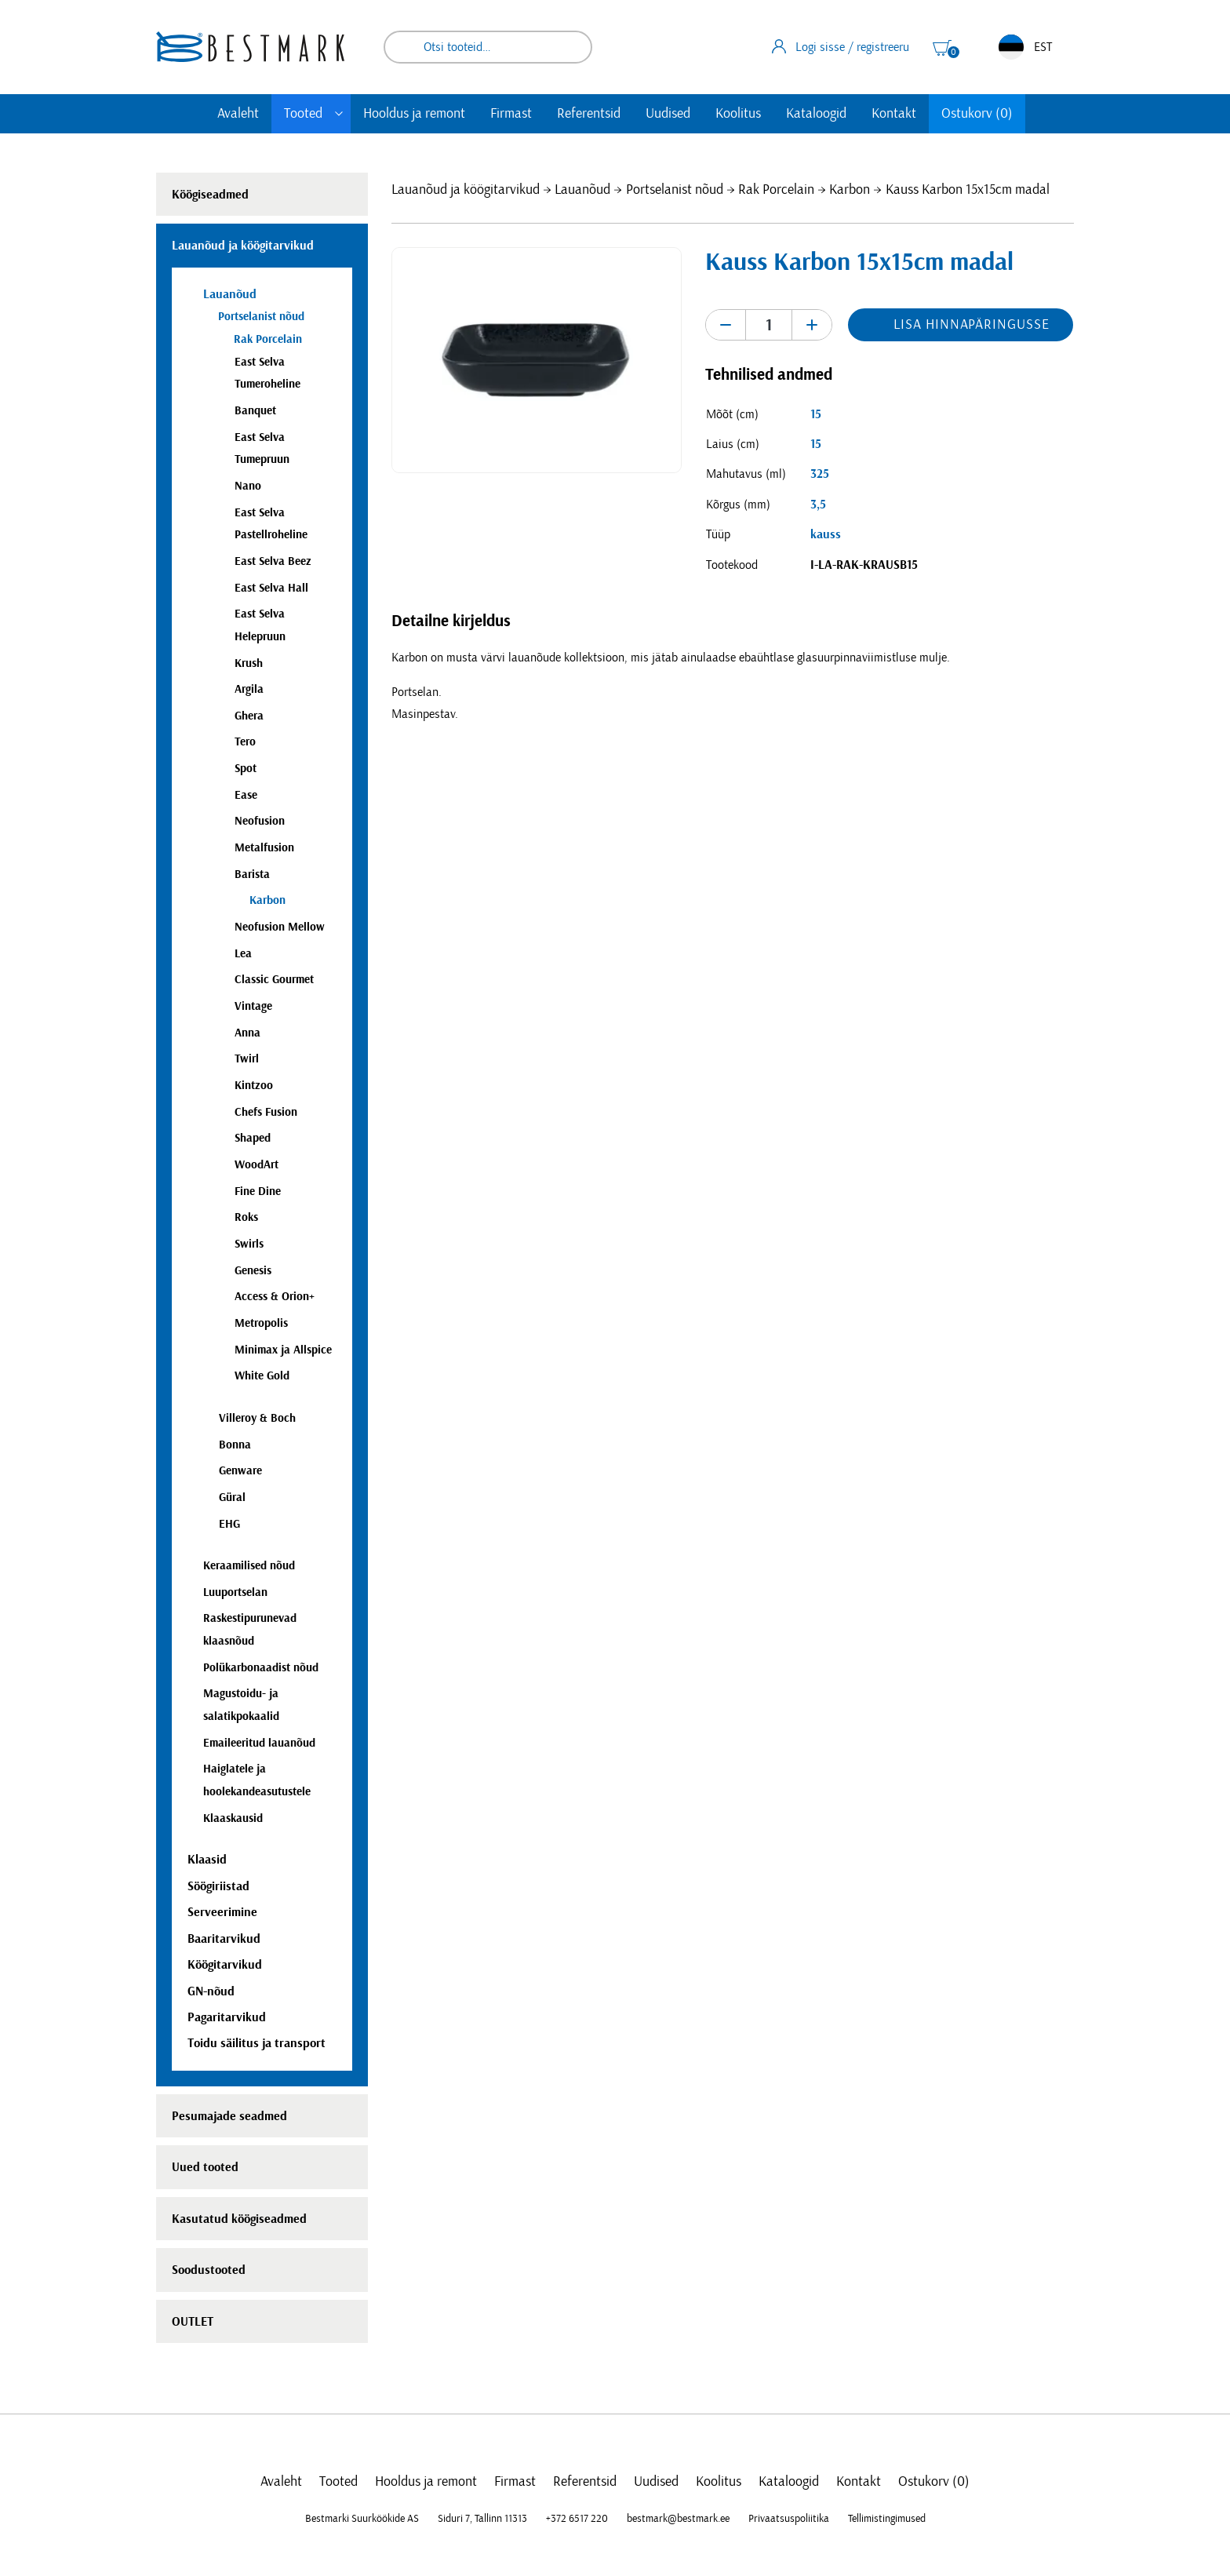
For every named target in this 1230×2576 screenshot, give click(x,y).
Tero (245, 742)
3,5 (818, 504)
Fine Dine (258, 1191)
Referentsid (588, 114)
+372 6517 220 (577, 2518)
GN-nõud (211, 1991)
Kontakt (894, 114)
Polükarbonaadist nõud (260, 1668)
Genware (240, 1471)
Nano (248, 486)
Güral (232, 1497)
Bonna (235, 1445)
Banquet (255, 411)
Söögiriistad (218, 1886)
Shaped (253, 1138)
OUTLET (192, 2321)
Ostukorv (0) (977, 114)
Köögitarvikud (224, 1964)
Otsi (569, 47)
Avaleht (238, 114)
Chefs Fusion (266, 1112)
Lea (243, 954)
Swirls (249, 1244)
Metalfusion (264, 848)
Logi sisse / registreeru (840, 46)
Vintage (253, 1006)
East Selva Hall (271, 588)
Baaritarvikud (223, 1939)
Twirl (247, 1059)
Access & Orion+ (275, 1297)
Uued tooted (205, 2167)
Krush (249, 663)
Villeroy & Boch (257, 1418)
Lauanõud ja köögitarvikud (465, 190)
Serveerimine (222, 1912)
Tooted (303, 114)
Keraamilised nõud (249, 1566)
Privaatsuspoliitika (788, 2518)
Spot (246, 768)
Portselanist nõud (674, 190)
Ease (246, 795)
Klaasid (207, 1859)
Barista (252, 874)
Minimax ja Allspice (283, 1350)
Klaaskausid (233, 1818)
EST (1025, 47)
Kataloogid (816, 114)
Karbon (849, 190)
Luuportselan (235, 1592)
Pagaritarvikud (226, 2017)
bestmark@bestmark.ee (678, 2518)
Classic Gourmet (274, 980)
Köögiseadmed (210, 194)
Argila (249, 689)
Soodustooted (209, 2270)
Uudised (668, 114)
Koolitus (738, 114)
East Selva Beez (273, 561)
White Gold (262, 1376)
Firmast (511, 114)
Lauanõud (582, 190)
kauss (825, 534)
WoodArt (256, 1165)
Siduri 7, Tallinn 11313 (482, 2518)
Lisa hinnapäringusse (971, 325)
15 (815, 414)
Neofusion (260, 821)
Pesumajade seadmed (229, 2116)
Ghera (249, 716)
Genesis (253, 1271)
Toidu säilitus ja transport (256, 2043)
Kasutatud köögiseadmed (239, 2219)
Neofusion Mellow (280, 927)
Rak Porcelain (776, 190)
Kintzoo (254, 1085)
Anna (247, 1033)
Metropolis (261, 1323)
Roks (246, 1217)
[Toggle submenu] (339, 113)
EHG (229, 1524)
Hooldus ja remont (414, 114)
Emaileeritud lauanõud (259, 1743)
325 (819, 474)
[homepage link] (250, 46)
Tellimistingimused (887, 2518)
